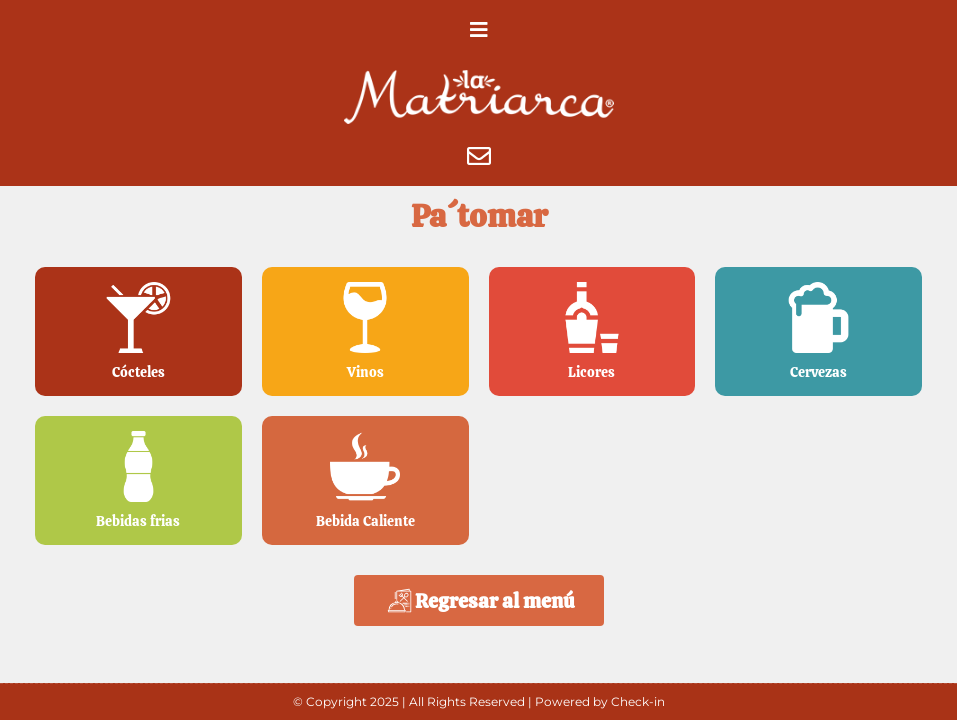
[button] (479, 30)
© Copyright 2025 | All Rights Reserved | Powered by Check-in (479, 701)
